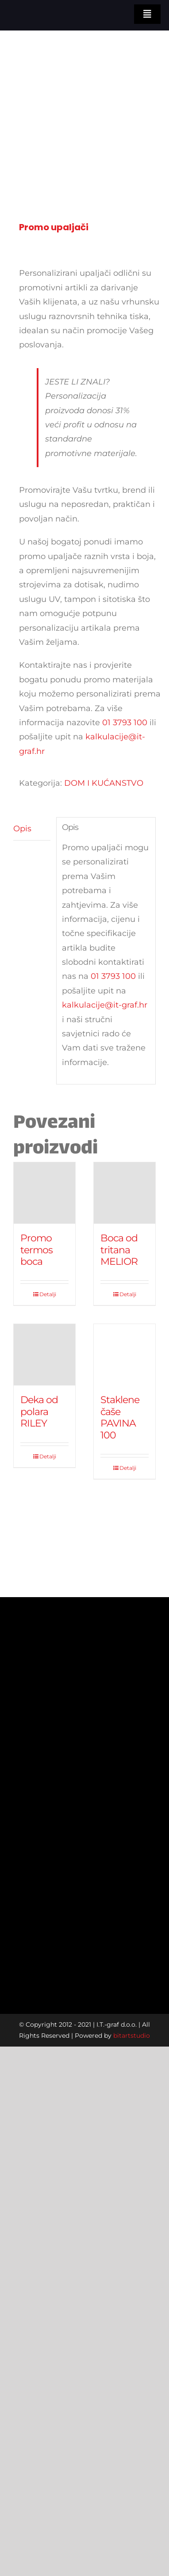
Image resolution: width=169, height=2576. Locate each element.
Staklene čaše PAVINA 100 (119, 1417)
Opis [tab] (22, 828)
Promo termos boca (36, 1249)
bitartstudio (131, 2035)
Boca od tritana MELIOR (119, 1249)
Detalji (47, 1294)
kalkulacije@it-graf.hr (104, 1005)
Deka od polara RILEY (39, 1411)
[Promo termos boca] (44, 1193)
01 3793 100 (124, 722)
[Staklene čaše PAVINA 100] (124, 1354)
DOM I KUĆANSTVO (103, 783)
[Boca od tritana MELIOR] (124, 1193)
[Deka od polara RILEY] (44, 1354)
